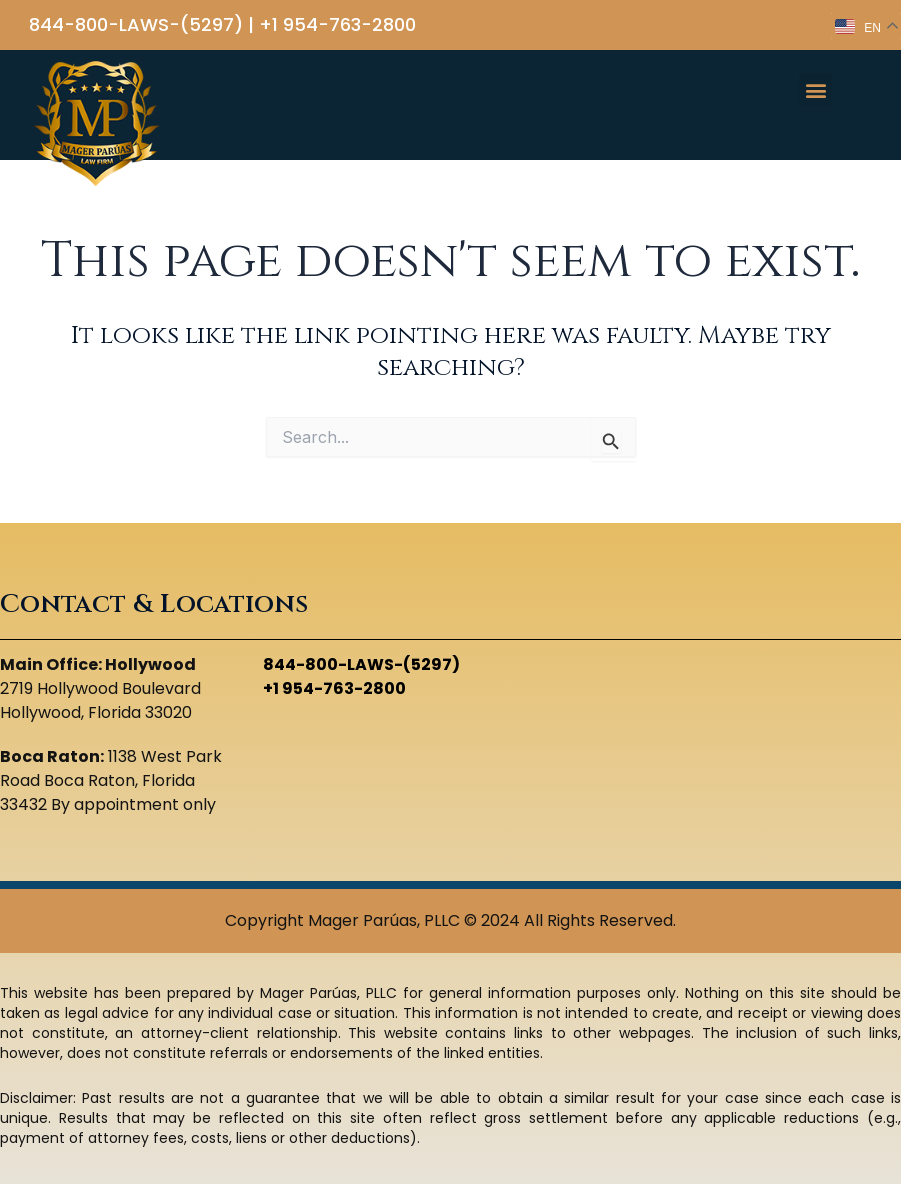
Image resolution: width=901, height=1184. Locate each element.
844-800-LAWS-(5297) (136, 24)
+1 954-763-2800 (337, 24)
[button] (815, 89)
